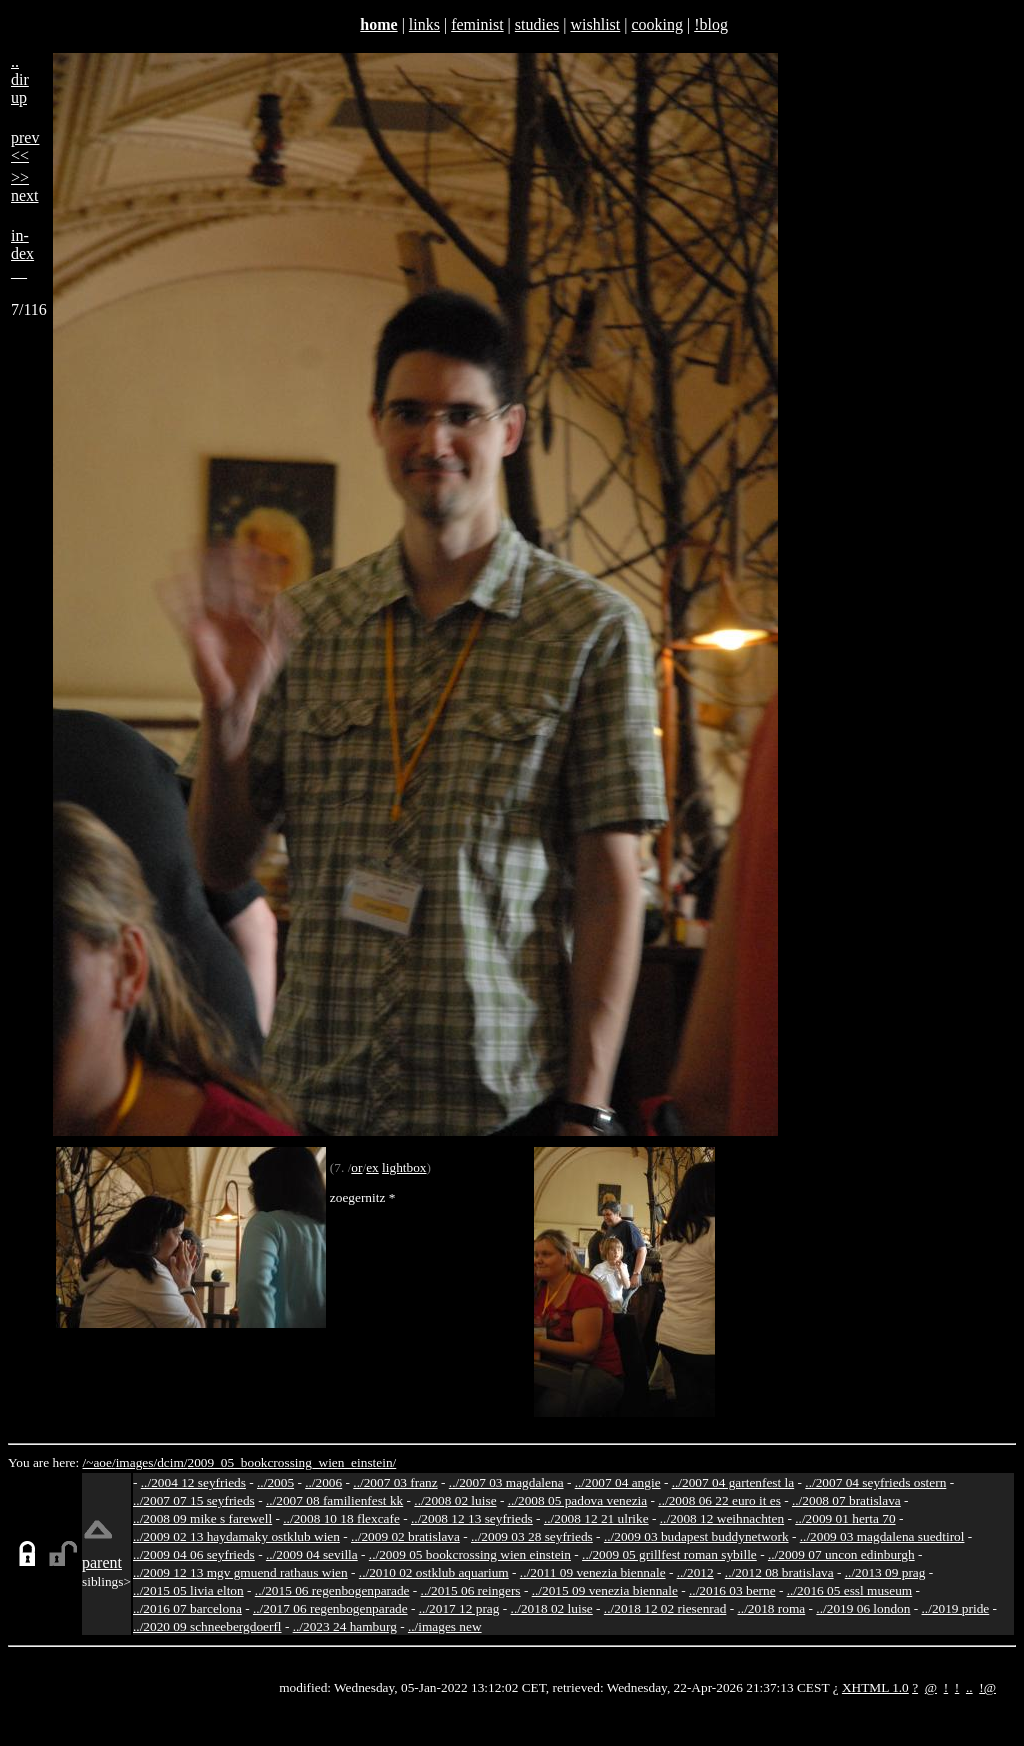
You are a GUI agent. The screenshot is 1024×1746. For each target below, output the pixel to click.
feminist (477, 24)
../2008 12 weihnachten (722, 1518)
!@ (987, 1687)
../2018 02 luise (552, 1608)
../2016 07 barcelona (187, 1608)
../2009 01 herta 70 (845, 1518)
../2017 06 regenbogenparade (330, 1608)
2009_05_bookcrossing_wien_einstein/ (291, 1462)
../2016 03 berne (732, 1590)
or (356, 1167)
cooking (657, 24)
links (424, 24)
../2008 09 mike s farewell (202, 1518)
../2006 (323, 1482)
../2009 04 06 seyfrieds (194, 1554)
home (378, 24)
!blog (711, 24)
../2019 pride (956, 1608)
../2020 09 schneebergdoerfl (207, 1626)
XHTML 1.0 (875, 1687)
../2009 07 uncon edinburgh (841, 1554)
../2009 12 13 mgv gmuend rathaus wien (240, 1572)
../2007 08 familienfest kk (334, 1500)
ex (372, 1167)
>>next (25, 186)
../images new (445, 1626)
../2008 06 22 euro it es (719, 1500)
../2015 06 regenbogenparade (332, 1590)
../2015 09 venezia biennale (605, 1590)
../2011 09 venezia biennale (593, 1572)
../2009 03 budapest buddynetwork (696, 1536)
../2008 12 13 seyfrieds (472, 1518)
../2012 (695, 1572)
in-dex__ (22, 253)
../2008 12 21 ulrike (596, 1518)
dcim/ (172, 1462)
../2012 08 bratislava (779, 1572)
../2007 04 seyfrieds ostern (875, 1482)
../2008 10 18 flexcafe (341, 1518)
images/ (136, 1462)
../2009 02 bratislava (405, 1536)
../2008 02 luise (455, 1500)
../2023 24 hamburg (345, 1626)
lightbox (404, 1167)
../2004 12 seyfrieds (193, 1482)
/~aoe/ (99, 1462)
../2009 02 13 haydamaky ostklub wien (236, 1536)
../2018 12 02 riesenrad (665, 1608)
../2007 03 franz (395, 1482)
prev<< (25, 146)
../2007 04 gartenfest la (733, 1482)
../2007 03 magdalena (506, 1482)
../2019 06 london (863, 1608)
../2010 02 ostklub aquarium (434, 1572)
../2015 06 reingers (471, 1590)
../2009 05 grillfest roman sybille (669, 1554)
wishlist (595, 24)
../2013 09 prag (885, 1572)
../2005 (275, 1482)
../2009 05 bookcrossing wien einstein (470, 1554)
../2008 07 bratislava (846, 1500)
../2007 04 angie (618, 1482)
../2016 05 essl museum (850, 1590)
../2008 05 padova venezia (578, 1500)
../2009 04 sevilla (312, 1554)
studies (537, 24)
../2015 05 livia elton (188, 1590)
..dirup (20, 79)
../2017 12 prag (459, 1608)
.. (969, 1687)
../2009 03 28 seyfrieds (532, 1536)
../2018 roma (772, 1608)
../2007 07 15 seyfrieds (194, 1500)
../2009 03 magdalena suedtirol (882, 1536)
